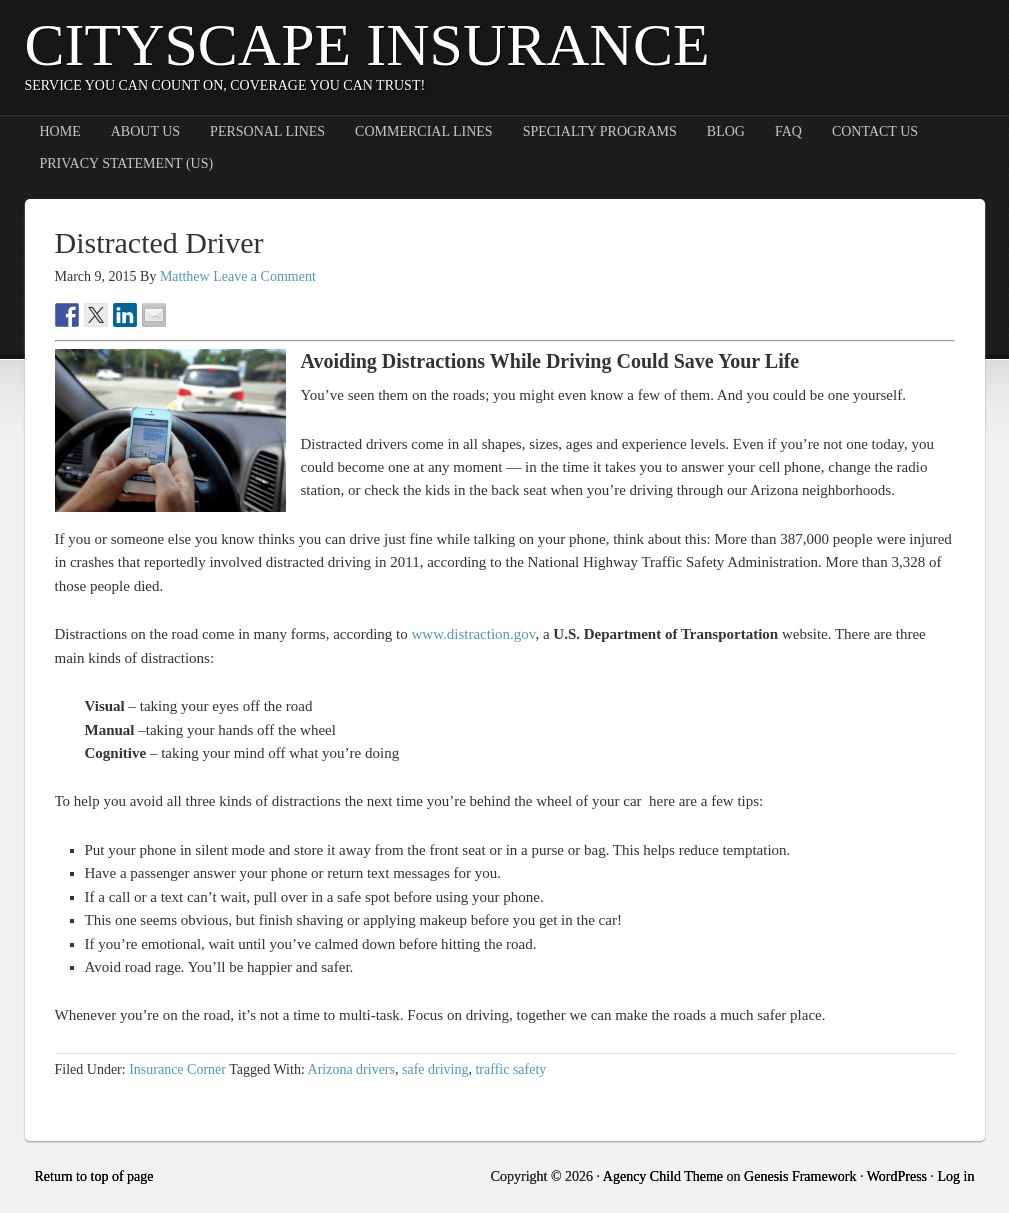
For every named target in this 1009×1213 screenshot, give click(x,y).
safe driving (435, 1069)
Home (60, 131)
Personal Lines (267, 131)
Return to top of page (94, 1176)
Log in (956, 1176)
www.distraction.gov (474, 634)
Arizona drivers (351, 1069)
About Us (145, 131)
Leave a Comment (264, 276)
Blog (726, 131)
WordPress (897, 1176)
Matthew (185, 276)
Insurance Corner (177, 1069)
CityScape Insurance (367, 45)
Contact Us (875, 131)
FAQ (788, 131)
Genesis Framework (800, 1176)
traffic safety (510, 1069)
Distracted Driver (159, 242)
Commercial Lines (424, 131)
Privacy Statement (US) (127, 163)
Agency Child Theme (663, 1176)
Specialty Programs (600, 131)
